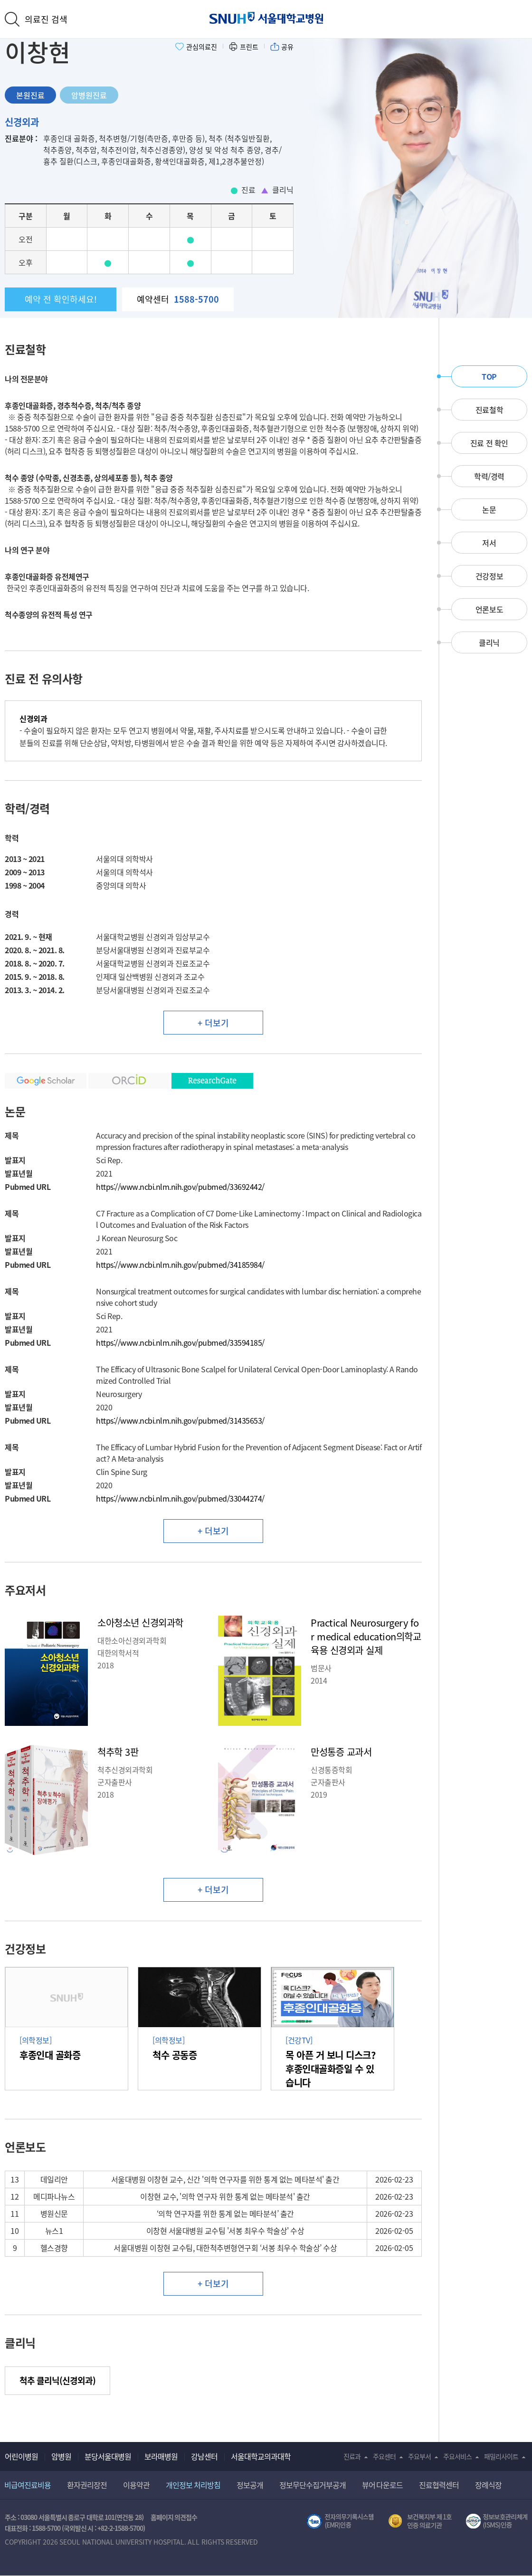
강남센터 (204, 2456)
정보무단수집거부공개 (312, 2484)
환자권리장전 (87, 2484)
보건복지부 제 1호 (420, 2521)
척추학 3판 (117, 1752)
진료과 (352, 2456)
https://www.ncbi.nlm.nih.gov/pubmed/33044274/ (180, 1498)
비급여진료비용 (27, 2484)
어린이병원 (21, 2456)
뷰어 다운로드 (382, 2484)
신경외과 (22, 122)
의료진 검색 (46, 19)
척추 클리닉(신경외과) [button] (57, 2380)
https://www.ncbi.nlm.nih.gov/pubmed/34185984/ (180, 1264)
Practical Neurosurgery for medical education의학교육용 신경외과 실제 (366, 1636)
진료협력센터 (439, 2484)
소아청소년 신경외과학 (140, 1622)
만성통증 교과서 (341, 1752)
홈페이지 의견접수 (174, 2517)
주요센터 (384, 2456)
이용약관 (136, 2484)
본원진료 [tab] (30, 95)
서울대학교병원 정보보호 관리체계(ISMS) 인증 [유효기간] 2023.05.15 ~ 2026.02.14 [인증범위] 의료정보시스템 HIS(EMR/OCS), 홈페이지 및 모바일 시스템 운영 (496, 2521)
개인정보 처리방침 (193, 2484)
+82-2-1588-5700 (120, 2528)
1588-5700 (46, 2528)
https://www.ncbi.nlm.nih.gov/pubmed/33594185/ (180, 1342)
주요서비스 (457, 2456)
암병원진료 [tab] (89, 95)
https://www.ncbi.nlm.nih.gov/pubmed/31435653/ (180, 1420)
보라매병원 (161, 2456)
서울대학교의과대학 (261, 2456)
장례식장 (488, 2484)
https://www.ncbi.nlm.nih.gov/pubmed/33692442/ (180, 1186)
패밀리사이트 (501, 2456)
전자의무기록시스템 (340, 2521)
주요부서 (419, 2456)
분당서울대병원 (108, 2456)
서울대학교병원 (266, 18)
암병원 (61, 2456)
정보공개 (250, 2484)
